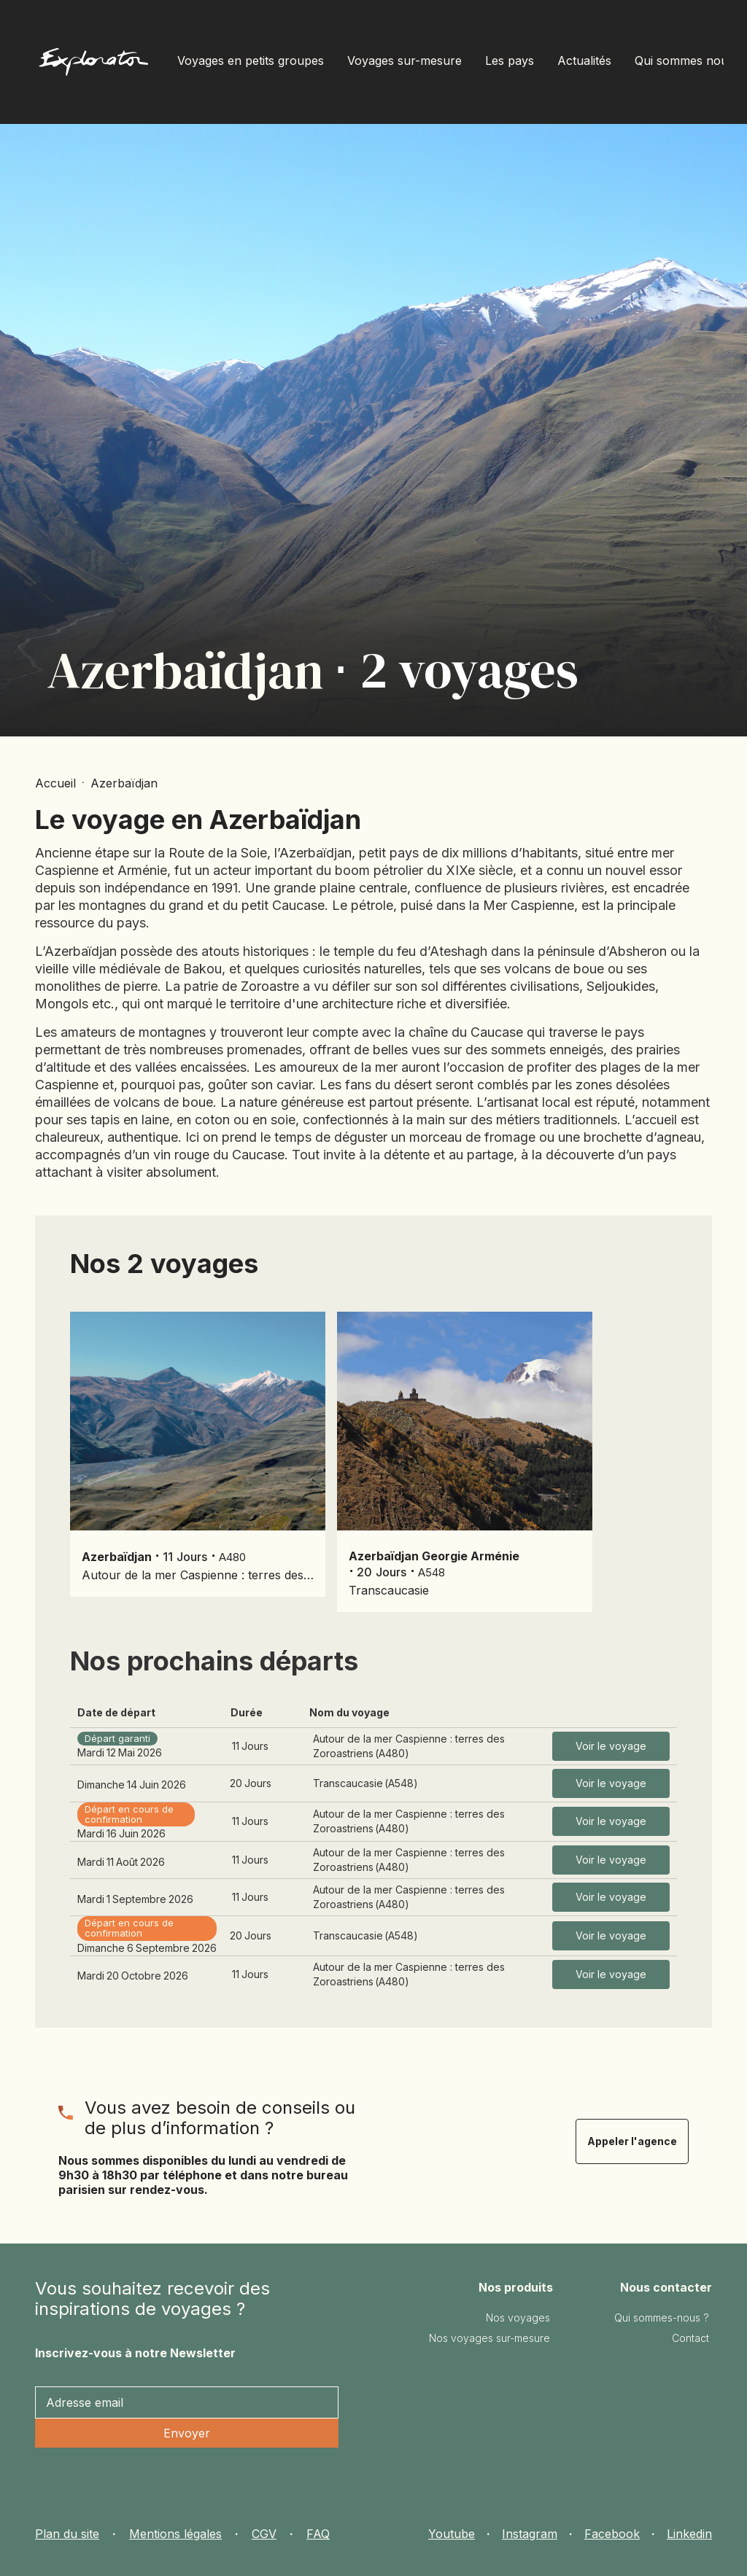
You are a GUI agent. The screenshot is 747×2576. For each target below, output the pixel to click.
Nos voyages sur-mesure (489, 2338)
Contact (690, 2338)
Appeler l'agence (632, 2141)
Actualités (584, 60)
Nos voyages (518, 2317)
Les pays (509, 60)
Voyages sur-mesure (404, 60)
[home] (93, 65)
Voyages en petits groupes (250, 60)
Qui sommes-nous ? (661, 2317)
